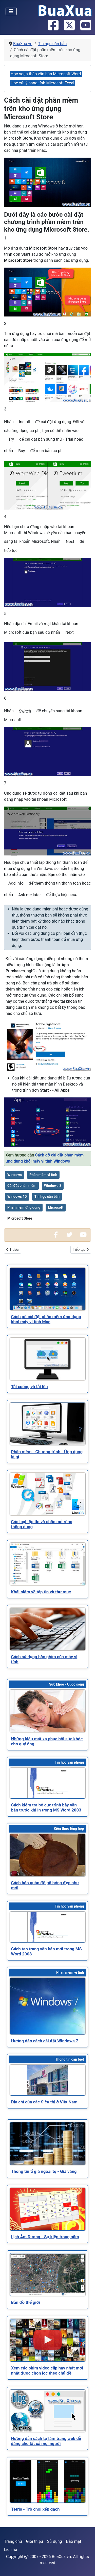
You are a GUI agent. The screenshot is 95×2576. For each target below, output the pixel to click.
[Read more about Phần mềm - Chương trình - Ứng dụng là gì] (47, 1424)
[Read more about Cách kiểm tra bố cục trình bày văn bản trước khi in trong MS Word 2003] (47, 1783)
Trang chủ (13, 2541)
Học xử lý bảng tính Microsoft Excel (42, 83)
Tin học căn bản (47, 1196)
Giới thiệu (34, 2541)
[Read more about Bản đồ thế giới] (47, 2274)
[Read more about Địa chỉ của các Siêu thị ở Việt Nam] (47, 2080)
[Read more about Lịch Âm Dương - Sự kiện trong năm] (47, 2209)
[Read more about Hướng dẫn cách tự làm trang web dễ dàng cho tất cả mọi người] (47, 2411)
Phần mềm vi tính (43, 1175)
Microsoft (55, 1207)
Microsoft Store (19, 1218)
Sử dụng (54, 2541)
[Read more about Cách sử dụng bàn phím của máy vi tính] (47, 1629)
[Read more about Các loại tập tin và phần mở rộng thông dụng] (47, 1494)
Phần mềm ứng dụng (23, 1207)
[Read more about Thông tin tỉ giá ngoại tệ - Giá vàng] (47, 2143)
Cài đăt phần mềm (21, 1186)
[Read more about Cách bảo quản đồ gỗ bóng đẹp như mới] (47, 1855)
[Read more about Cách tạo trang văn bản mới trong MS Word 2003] (47, 1927)
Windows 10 (17, 1196)
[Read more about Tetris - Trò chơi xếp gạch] (47, 2481)
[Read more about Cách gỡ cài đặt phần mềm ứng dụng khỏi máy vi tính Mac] (47, 1289)
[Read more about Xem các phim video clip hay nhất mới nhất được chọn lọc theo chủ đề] (47, 2340)
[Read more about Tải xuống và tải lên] (47, 1359)
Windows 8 (53, 1186)
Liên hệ (10, 2549)
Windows (14, 1175)
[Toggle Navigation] (11, 11)
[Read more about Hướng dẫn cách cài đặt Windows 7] (47, 2006)
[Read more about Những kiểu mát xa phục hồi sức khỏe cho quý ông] (47, 1711)
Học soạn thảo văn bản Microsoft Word (46, 73)
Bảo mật (73, 2541)
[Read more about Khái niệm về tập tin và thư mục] (47, 1564)
